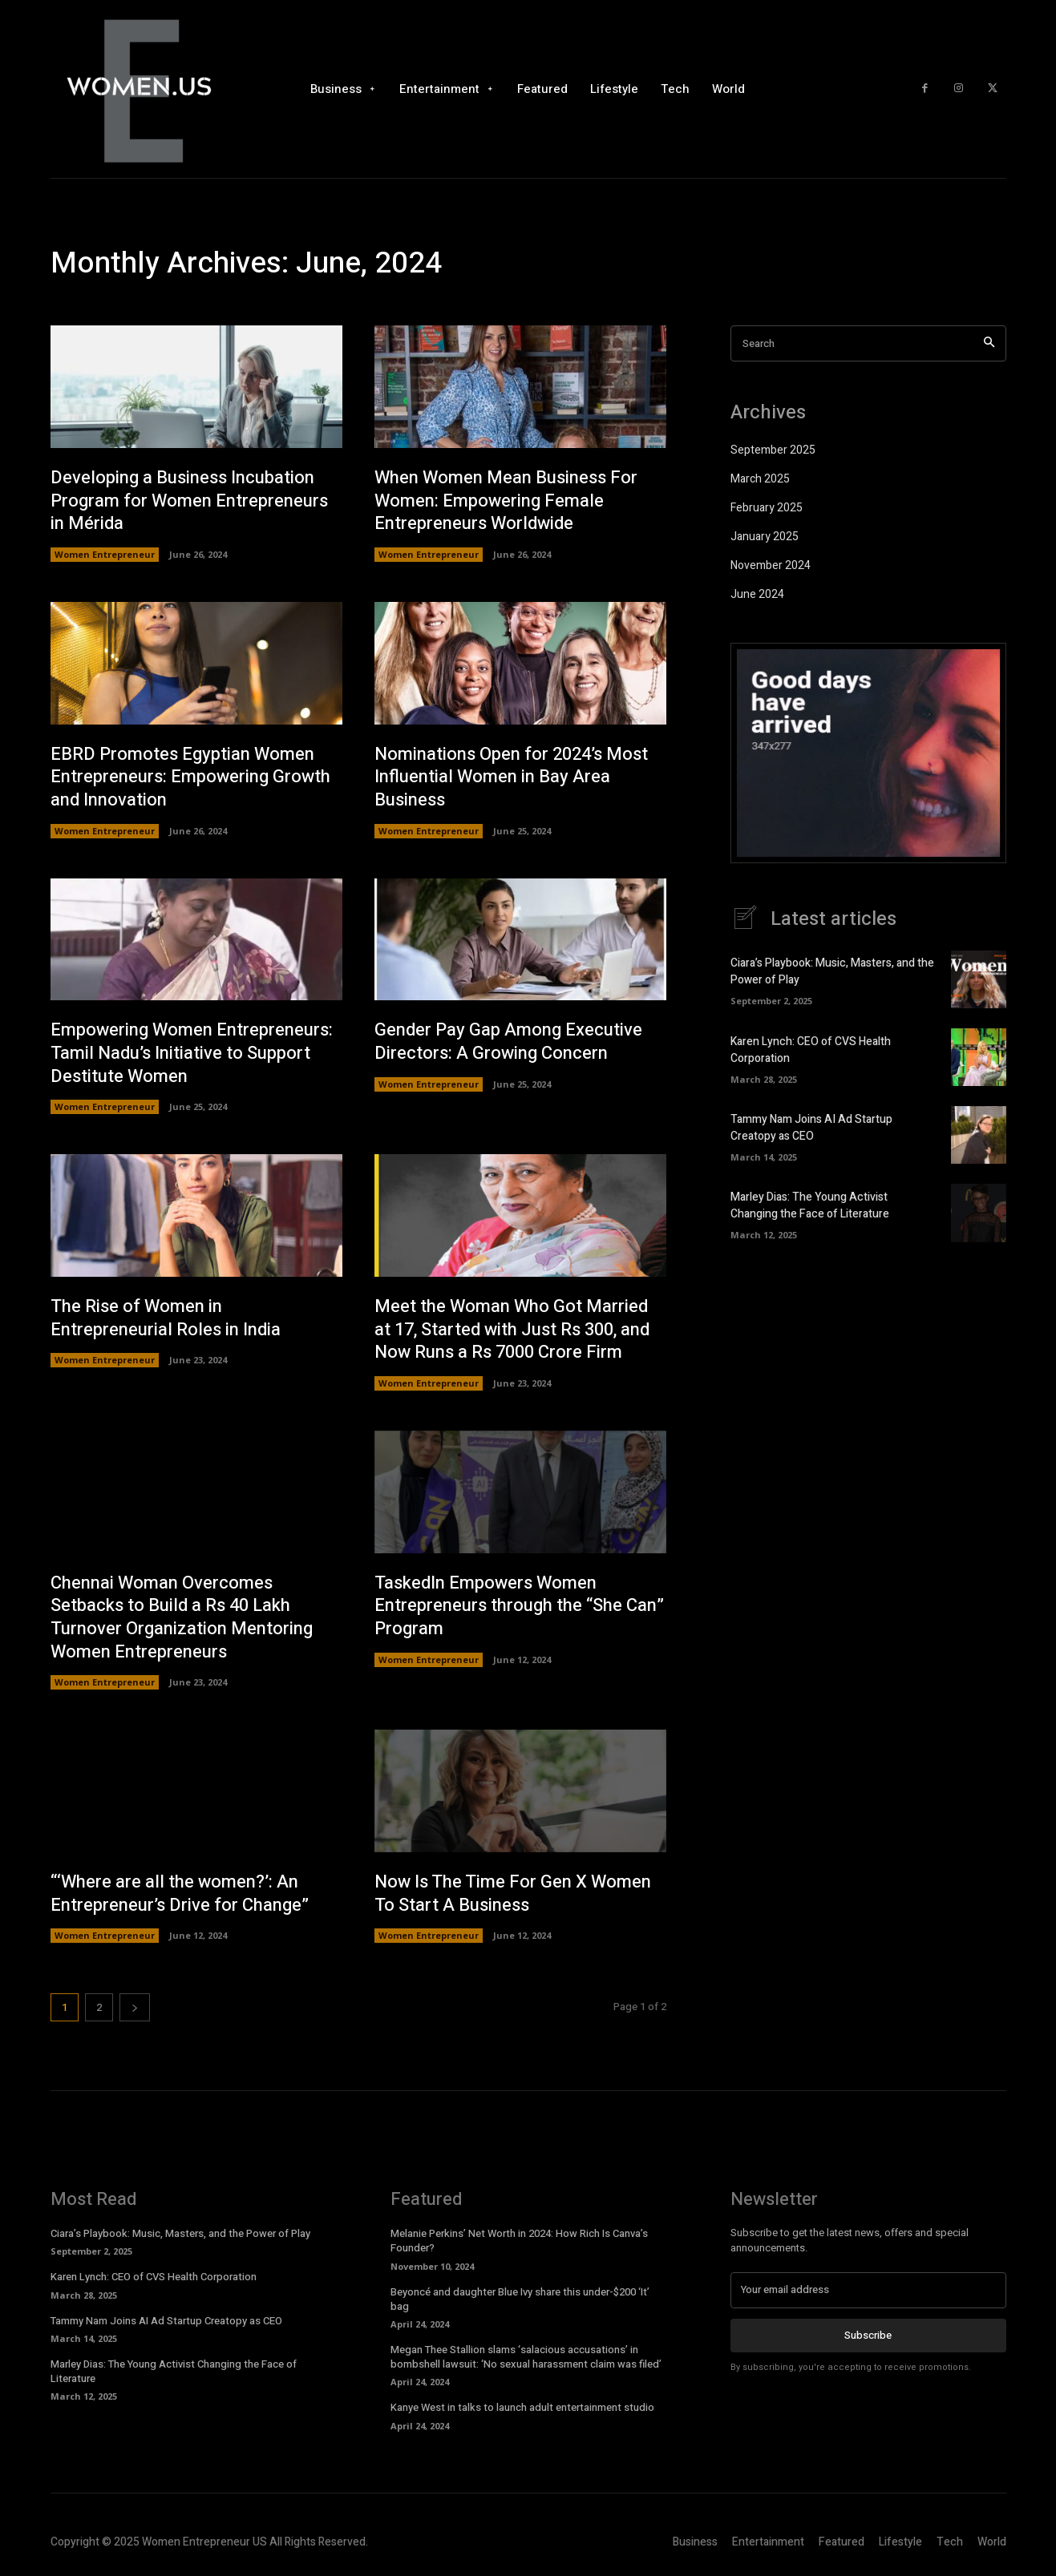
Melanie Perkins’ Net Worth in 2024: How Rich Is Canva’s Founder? (519, 2240)
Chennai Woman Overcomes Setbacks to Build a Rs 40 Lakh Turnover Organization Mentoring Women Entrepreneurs (182, 1617)
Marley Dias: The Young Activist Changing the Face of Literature (809, 1205)
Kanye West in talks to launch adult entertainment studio (522, 2407)
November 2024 (770, 565)
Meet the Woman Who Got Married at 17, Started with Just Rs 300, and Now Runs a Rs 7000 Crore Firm (511, 1329)
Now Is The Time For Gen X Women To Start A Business (512, 1893)
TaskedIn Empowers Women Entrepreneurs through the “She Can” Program (519, 1605)
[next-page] (134, 2007)
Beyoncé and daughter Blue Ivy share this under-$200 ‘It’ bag (519, 2299)
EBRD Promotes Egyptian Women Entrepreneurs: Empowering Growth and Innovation (190, 777)
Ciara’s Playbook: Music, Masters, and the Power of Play (180, 2233)
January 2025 (764, 536)
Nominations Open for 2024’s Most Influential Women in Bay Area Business (511, 777)
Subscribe (868, 2335)
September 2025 (772, 450)
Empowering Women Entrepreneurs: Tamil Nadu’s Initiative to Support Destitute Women (192, 1052)
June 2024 (757, 594)
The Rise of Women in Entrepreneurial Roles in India (166, 1318)
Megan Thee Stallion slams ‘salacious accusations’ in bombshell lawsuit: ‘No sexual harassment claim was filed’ (526, 2357)
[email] (868, 2289)
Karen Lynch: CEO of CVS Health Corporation (154, 2276)
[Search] (989, 343)
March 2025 (760, 478)
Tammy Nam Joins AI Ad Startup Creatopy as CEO (811, 1128)
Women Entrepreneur (105, 554)
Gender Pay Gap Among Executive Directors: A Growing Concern (508, 1041)
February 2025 (766, 507)
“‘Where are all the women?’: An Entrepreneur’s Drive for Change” (180, 1893)
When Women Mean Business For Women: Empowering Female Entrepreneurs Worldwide (505, 500)
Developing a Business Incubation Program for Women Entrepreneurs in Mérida (189, 500)
